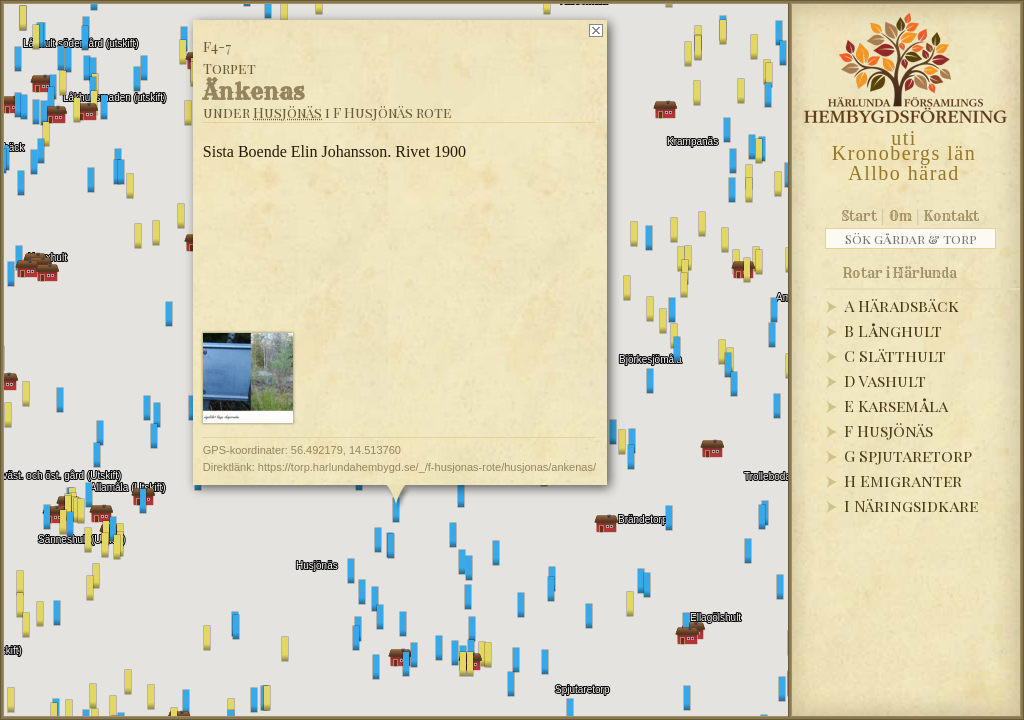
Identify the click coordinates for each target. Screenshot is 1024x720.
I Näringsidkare (911, 505)
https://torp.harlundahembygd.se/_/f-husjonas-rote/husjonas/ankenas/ (427, 467)
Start (859, 216)
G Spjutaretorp (908, 455)
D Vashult (885, 380)
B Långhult (893, 330)
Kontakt (951, 216)
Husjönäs (287, 112)
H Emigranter (903, 480)
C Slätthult (895, 355)
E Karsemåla (896, 405)
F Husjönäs (888, 430)
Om (900, 216)
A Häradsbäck (901, 305)
